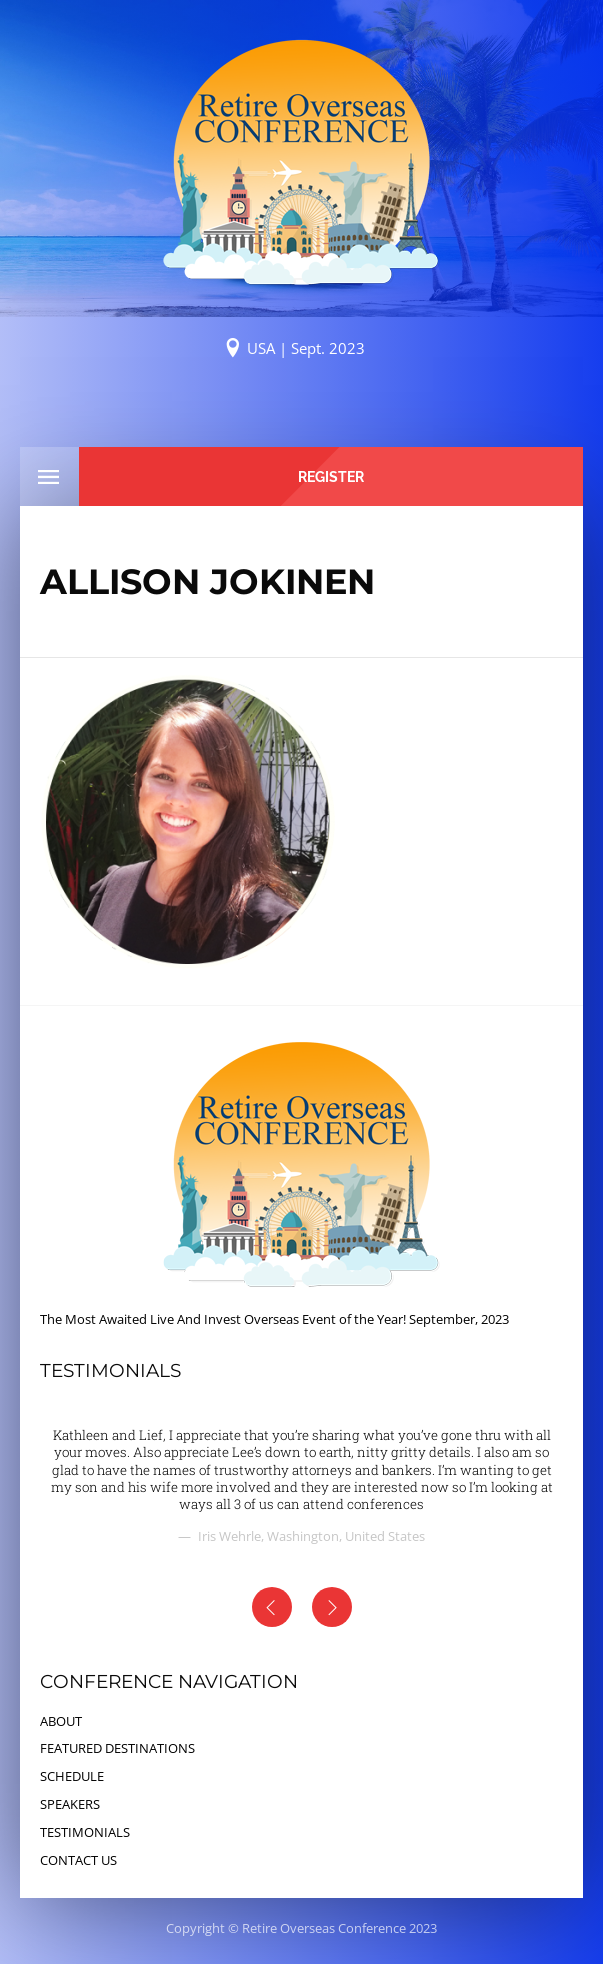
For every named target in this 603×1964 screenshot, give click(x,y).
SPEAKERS (70, 1804)
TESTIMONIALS (85, 1832)
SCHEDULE (72, 1776)
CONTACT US (78, 1860)
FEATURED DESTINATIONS (117, 1748)
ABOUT (61, 1721)
